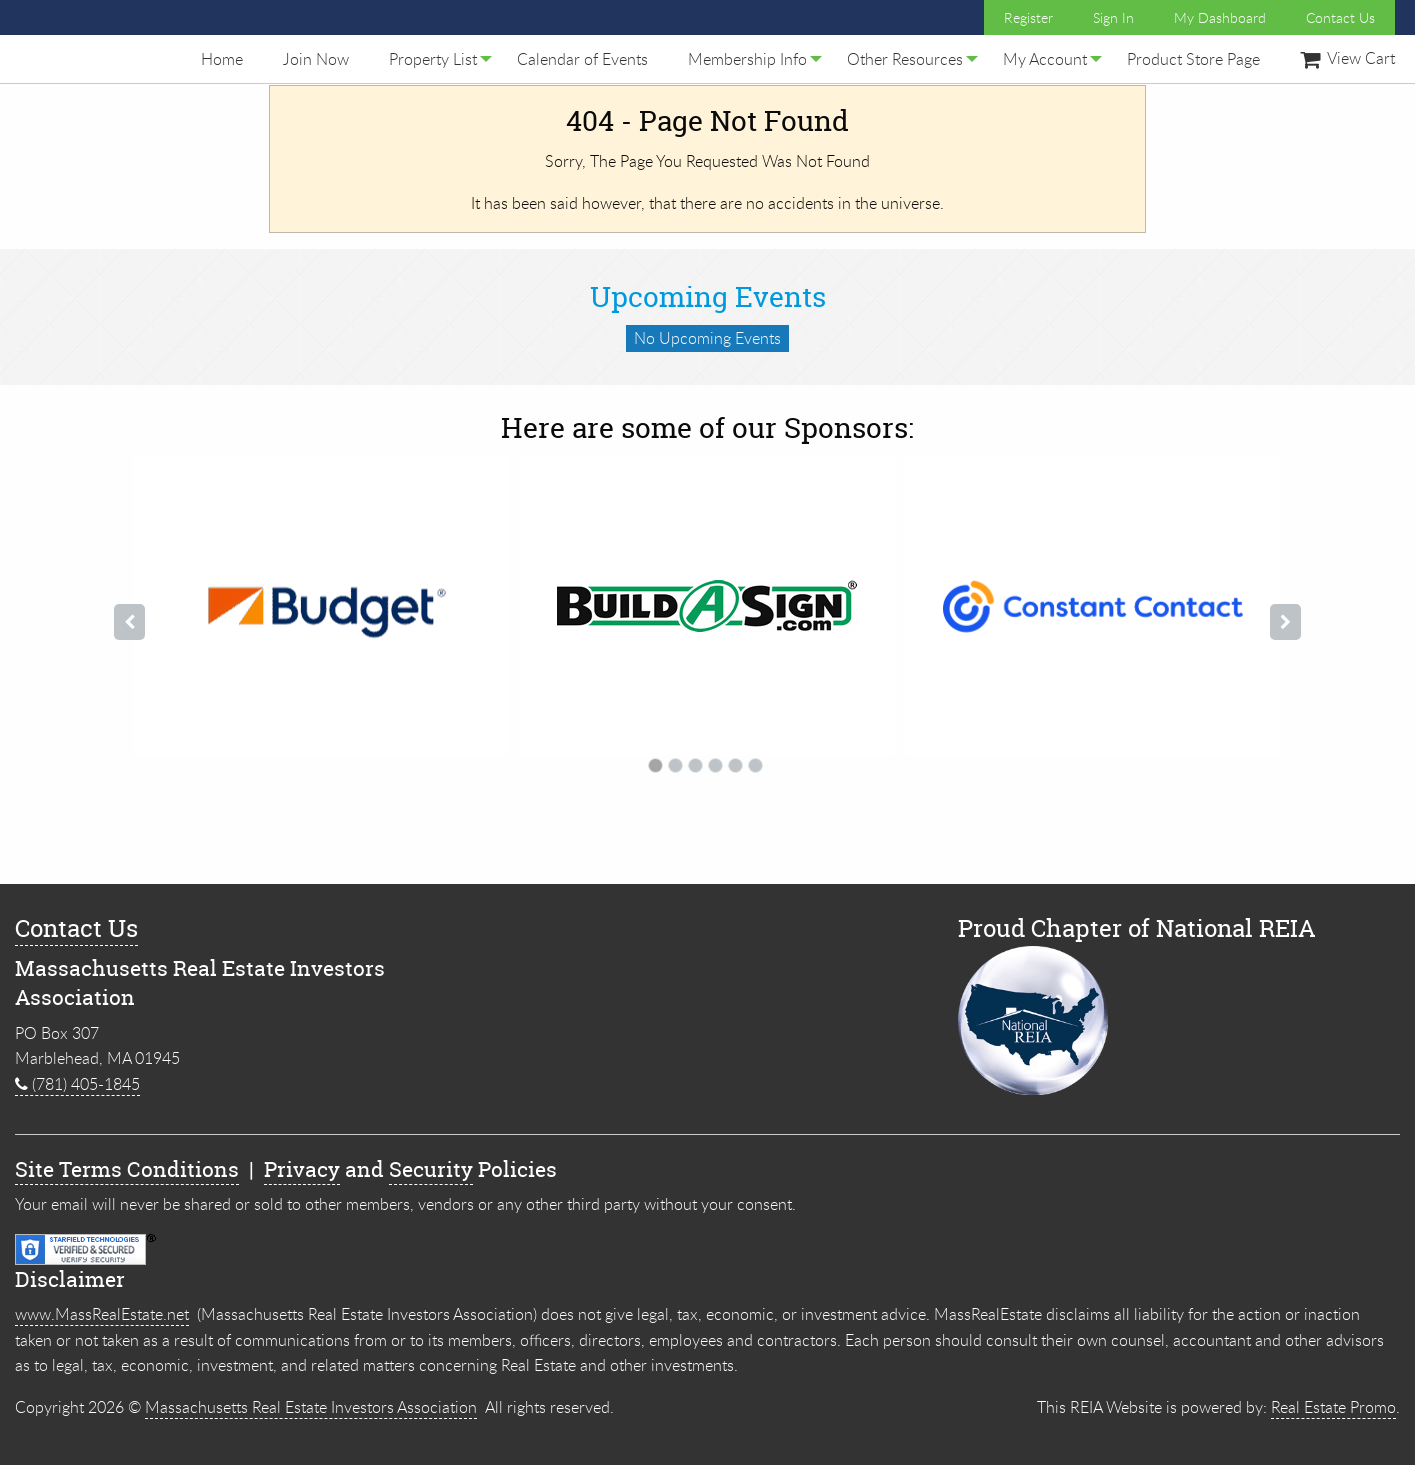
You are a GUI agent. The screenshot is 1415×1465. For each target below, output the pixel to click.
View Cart (1347, 58)
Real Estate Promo (1333, 1407)
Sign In (1113, 17)
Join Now (316, 59)
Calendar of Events (582, 59)
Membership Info (747, 59)
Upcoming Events (708, 297)
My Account (1045, 59)
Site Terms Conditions (127, 1169)
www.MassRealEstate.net (102, 1314)
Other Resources (905, 59)
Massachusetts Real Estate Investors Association (311, 1407)
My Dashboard (1220, 17)
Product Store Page (1193, 59)
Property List (433, 59)
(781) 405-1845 (77, 1084)
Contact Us (1340, 17)
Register (1028, 17)
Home (222, 59)
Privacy (302, 1169)
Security (431, 1169)
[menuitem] (222, 59)
